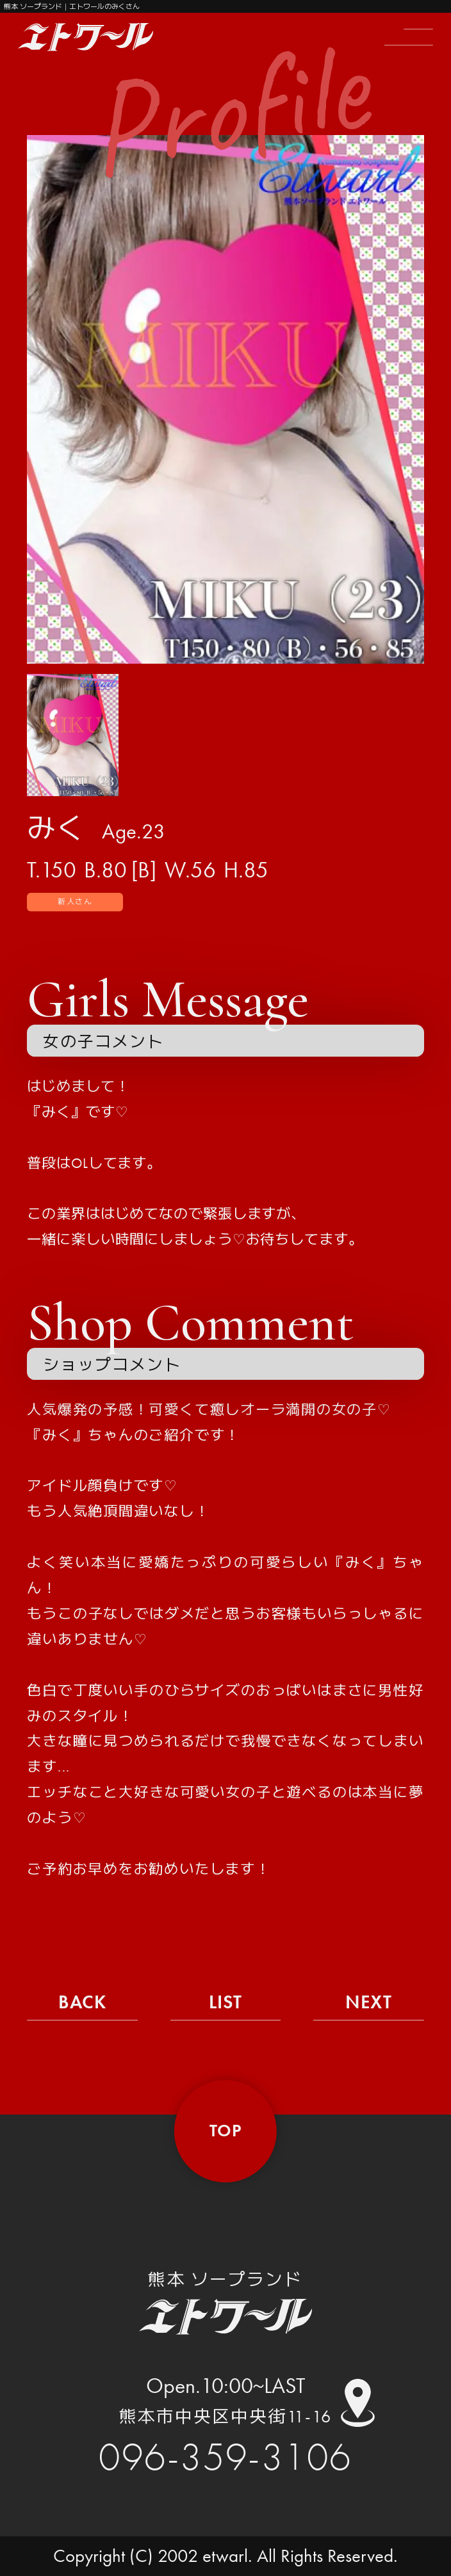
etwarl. (227, 2556)
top (225, 2130)
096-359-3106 (225, 2457)
